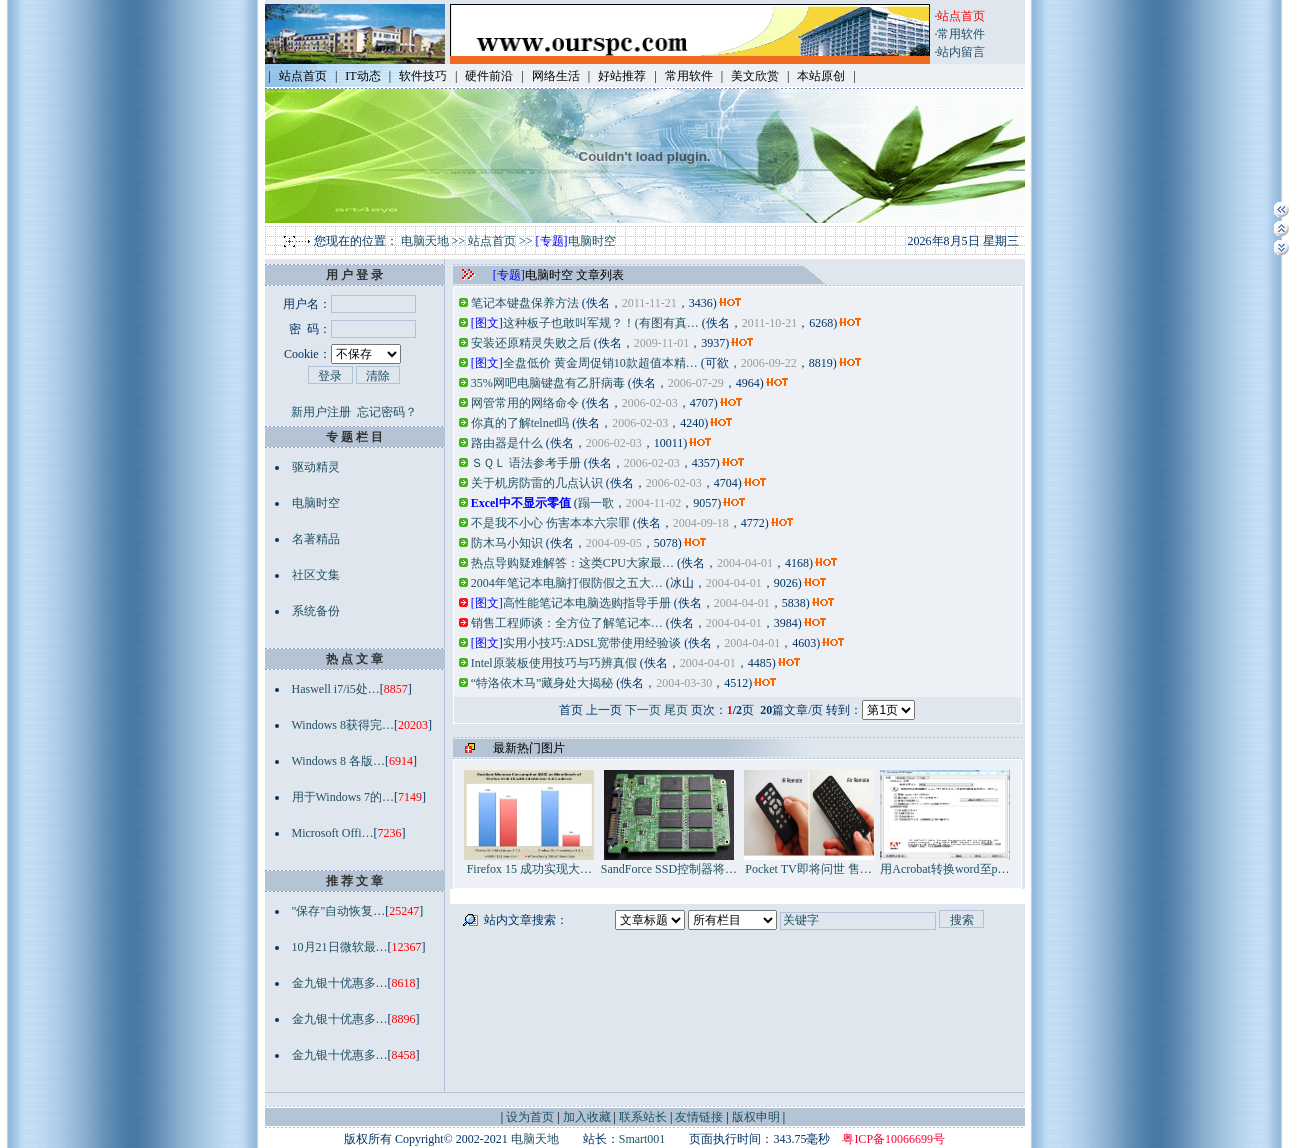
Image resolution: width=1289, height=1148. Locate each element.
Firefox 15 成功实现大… (529, 862)
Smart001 (642, 1139)
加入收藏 (587, 1117)
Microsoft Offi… (333, 833)
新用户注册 (321, 412)
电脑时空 (592, 241)
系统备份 (316, 611)
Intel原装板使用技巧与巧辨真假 (554, 663)
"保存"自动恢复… (339, 911)
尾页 (676, 710)
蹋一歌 (596, 503)
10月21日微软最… (340, 947)
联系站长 (643, 1117)
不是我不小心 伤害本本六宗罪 (550, 523)
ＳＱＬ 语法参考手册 (526, 463)
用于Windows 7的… (343, 797)
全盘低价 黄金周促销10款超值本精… (600, 363)
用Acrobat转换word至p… (945, 862)
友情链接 (699, 1117)
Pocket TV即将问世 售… (809, 862)
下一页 (643, 710)
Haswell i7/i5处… (336, 689)
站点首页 (492, 241)
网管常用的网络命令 (525, 403)
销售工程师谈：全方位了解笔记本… (567, 623)
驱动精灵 (316, 467)
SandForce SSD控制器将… (669, 862)
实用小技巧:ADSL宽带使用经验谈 (592, 643)
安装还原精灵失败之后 (531, 343)
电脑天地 (425, 241)
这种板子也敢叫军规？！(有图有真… (601, 323)
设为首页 (530, 1117)
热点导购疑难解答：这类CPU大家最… (572, 563)
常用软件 (961, 34)
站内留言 (961, 52)
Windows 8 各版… (339, 761)
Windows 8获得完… (343, 725)
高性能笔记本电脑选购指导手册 (587, 603)
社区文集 (316, 575)
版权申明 (756, 1117)
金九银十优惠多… (340, 983)
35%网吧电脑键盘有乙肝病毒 (548, 383)
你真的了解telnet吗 (520, 423)
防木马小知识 (507, 543)
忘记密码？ (387, 412)
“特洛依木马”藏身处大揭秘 (542, 683)
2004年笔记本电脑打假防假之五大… (567, 583)
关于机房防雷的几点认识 (537, 483)
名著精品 (316, 539)
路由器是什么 (507, 443)
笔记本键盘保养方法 (525, 303)
